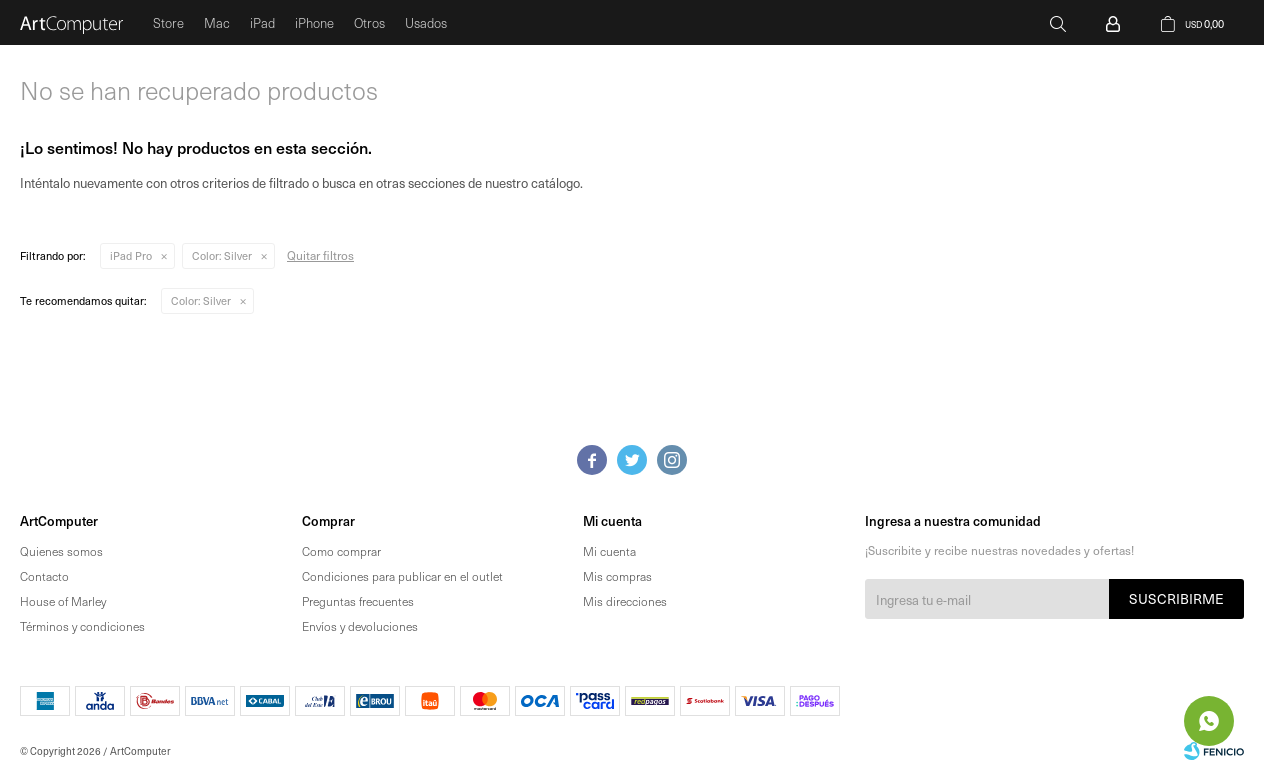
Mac (217, 22)
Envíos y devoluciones (360, 626)
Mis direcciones (625, 601)
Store (168, 22)
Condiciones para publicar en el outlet (402, 576)
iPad (262, 22)
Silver (222, 255)
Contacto (44, 576)
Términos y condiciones (82, 626)
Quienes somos (61, 551)
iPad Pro (131, 255)
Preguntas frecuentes (358, 601)
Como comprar (341, 551)
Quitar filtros (320, 255)
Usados (426, 22)
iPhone (314, 22)
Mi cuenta (609, 551)
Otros (369, 22)
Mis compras (617, 576)
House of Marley (63, 601)
